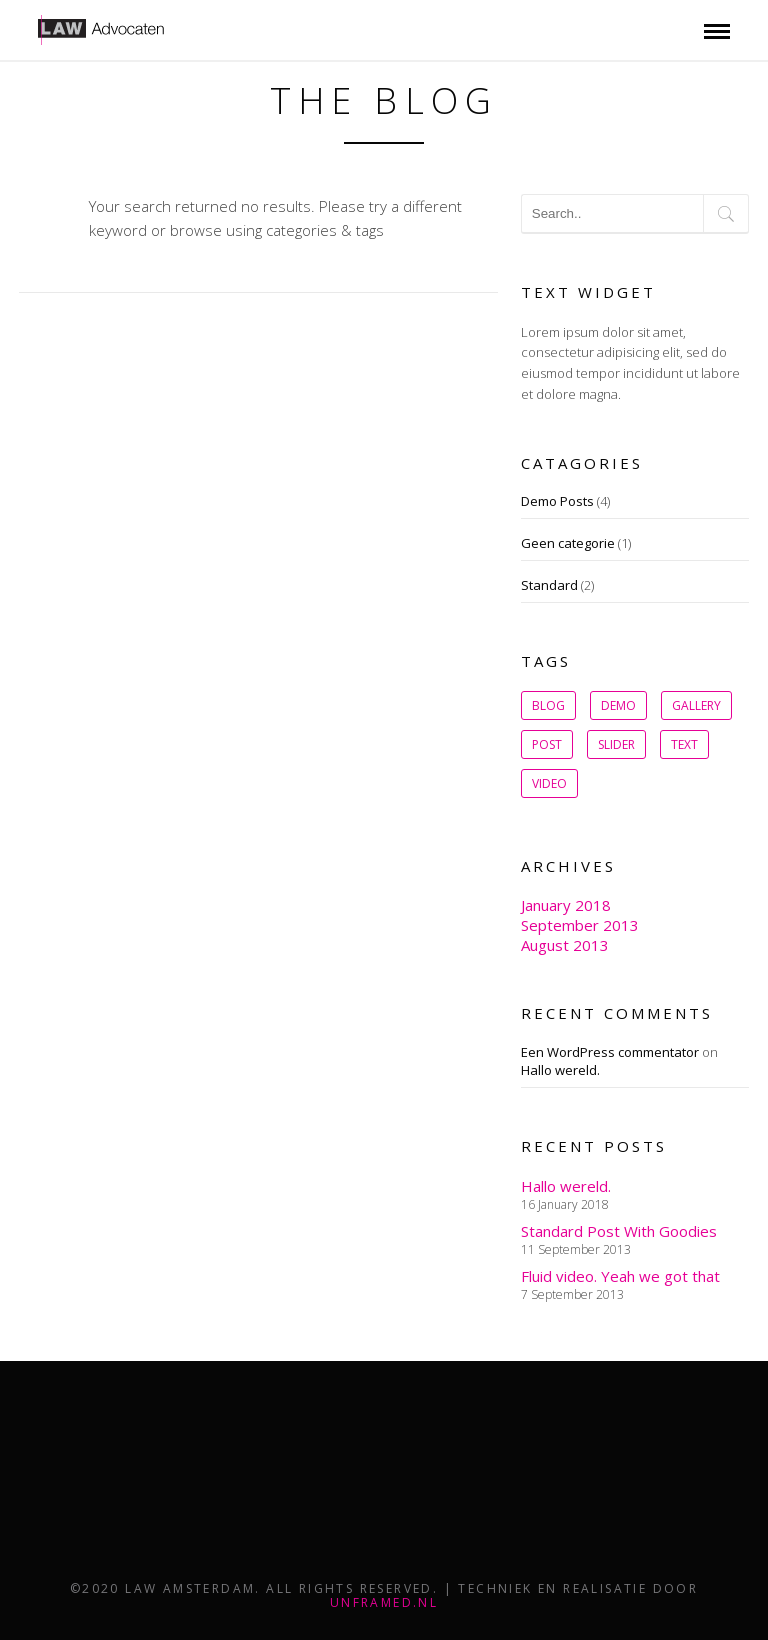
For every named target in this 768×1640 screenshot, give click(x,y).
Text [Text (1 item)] (684, 744)
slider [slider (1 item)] (616, 744)
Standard (549, 585)
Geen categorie (568, 543)
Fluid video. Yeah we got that (620, 1276)
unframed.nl (384, 1602)
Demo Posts (557, 501)
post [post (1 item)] (547, 744)
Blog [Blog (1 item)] (548, 705)
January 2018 (566, 905)
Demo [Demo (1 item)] (618, 705)
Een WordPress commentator (610, 1052)
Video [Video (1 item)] (549, 783)
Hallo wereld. (560, 1070)
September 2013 (580, 925)
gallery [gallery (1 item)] (696, 705)
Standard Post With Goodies (619, 1231)
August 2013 (565, 945)
